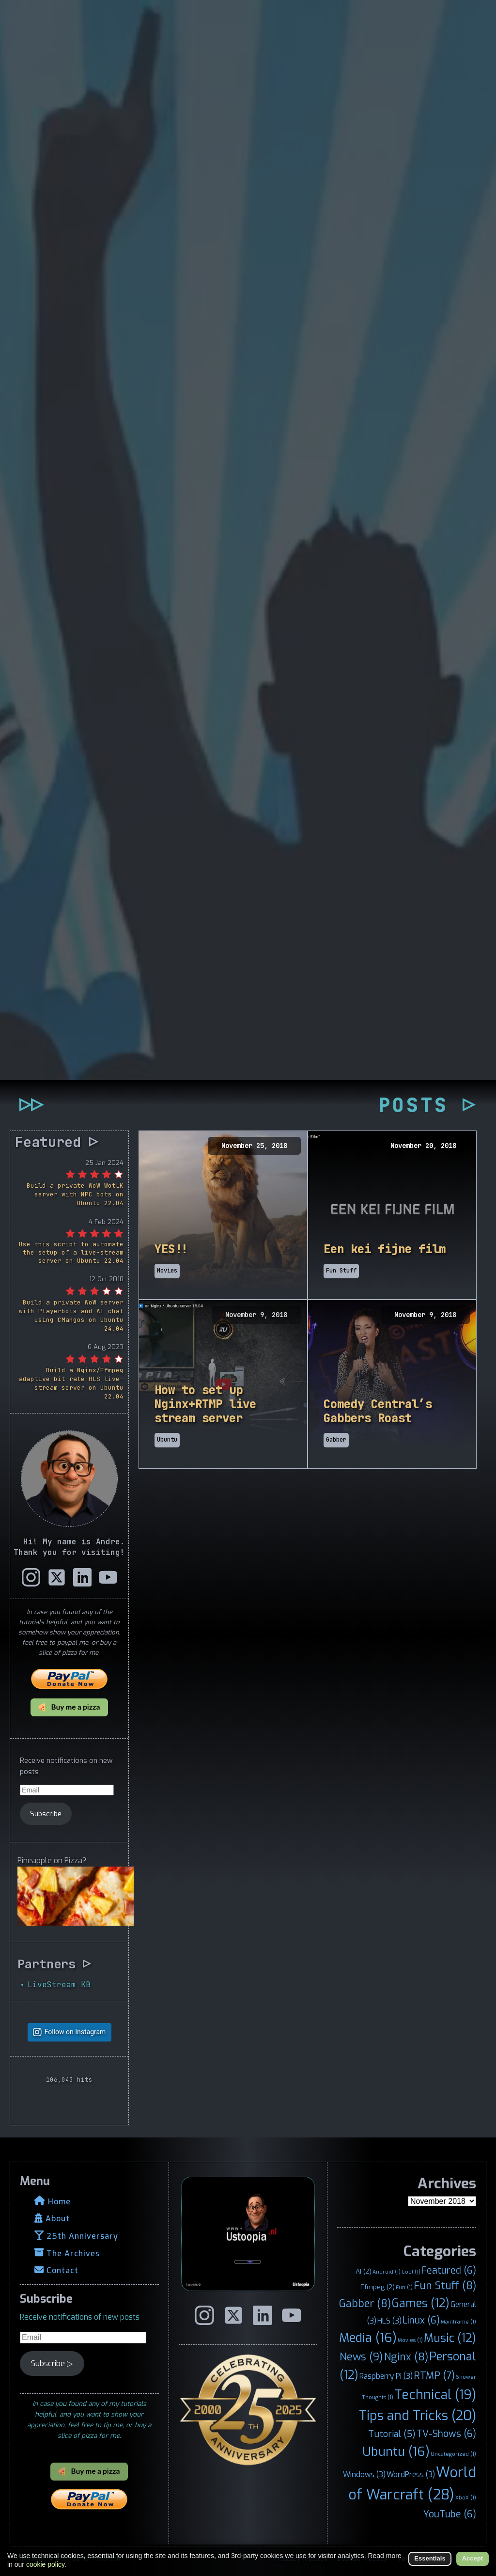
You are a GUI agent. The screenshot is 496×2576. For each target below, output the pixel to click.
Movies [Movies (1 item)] (410, 2340)
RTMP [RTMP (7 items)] (434, 2375)
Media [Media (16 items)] (368, 2337)
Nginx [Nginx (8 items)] (406, 2357)
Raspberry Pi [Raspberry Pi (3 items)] (386, 2376)
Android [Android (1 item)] (386, 2271)
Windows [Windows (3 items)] (364, 2474)
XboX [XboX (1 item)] (465, 2497)
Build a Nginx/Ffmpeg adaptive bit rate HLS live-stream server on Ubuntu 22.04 (71, 1383)
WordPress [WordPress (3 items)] (411, 2474)
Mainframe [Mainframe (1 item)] (458, 2321)
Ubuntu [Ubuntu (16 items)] (396, 2451)
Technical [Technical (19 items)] (435, 2394)
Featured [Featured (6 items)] (448, 2270)
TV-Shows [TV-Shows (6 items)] (446, 2433)
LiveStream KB (59, 1984)
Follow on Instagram (75, 2032)
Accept (472, 2558)
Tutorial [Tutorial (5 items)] (392, 2434)
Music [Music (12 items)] (450, 2338)
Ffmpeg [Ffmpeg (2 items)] (377, 2286)
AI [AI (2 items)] (364, 2271)
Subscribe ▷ (52, 2363)
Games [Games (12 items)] (421, 2303)
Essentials (429, 2558)
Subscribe (46, 1813)
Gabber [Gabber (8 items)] (365, 2303)
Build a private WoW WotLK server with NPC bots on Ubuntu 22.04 (75, 1194)
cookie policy (45, 2564)
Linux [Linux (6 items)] (421, 2320)
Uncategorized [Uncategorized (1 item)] (453, 2453)
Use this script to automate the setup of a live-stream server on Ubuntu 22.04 (71, 1252)
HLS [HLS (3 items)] (389, 2321)
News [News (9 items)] (361, 2357)
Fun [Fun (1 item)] (404, 2287)
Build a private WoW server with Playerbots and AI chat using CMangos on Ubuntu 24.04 (71, 1315)
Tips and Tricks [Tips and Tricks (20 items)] (417, 2415)
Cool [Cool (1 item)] (411, 2271)
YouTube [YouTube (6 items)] (449, 2514)
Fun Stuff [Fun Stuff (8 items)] (445, 2286)
